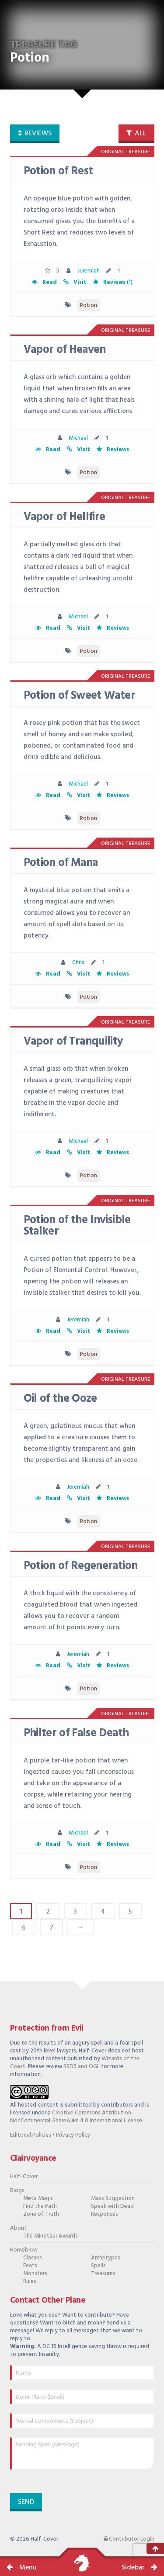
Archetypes (105, 2257)
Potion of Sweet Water (79, 696)
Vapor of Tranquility (73, 1042)
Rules (29, 2281)
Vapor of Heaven (65, 350)
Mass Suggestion (113, 2198)
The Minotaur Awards (50, 2236)
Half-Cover (24, 2176)
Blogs (17, 2190)
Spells (98, 2265)
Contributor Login (129, 2539)
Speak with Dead (112, 2206)
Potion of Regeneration (81, 1566)
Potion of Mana (61, 863)
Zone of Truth (41, 2214)
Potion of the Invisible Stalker (77, 1226)
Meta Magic (38, 2198)
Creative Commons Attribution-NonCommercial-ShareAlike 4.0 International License (76, 2116)
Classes (32, 2257)
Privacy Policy (73, 2135)
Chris (78, 962)
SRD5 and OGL (81, 2066)
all (136, 133)
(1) (112, 282)
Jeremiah (88, 271)
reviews (35, 133)
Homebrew (24, 2250)
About (18, 2228)
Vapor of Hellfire (64, 517)
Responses (104, 2214)
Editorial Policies (30, 2135)
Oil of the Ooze (60, 1399)
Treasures (103, 2273)
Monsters (35, 2273)
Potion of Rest (58, 171)
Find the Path (40, 2206)
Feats (30, 2265)
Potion (88, 305)
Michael (78, 438)
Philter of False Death (76, 1733)
